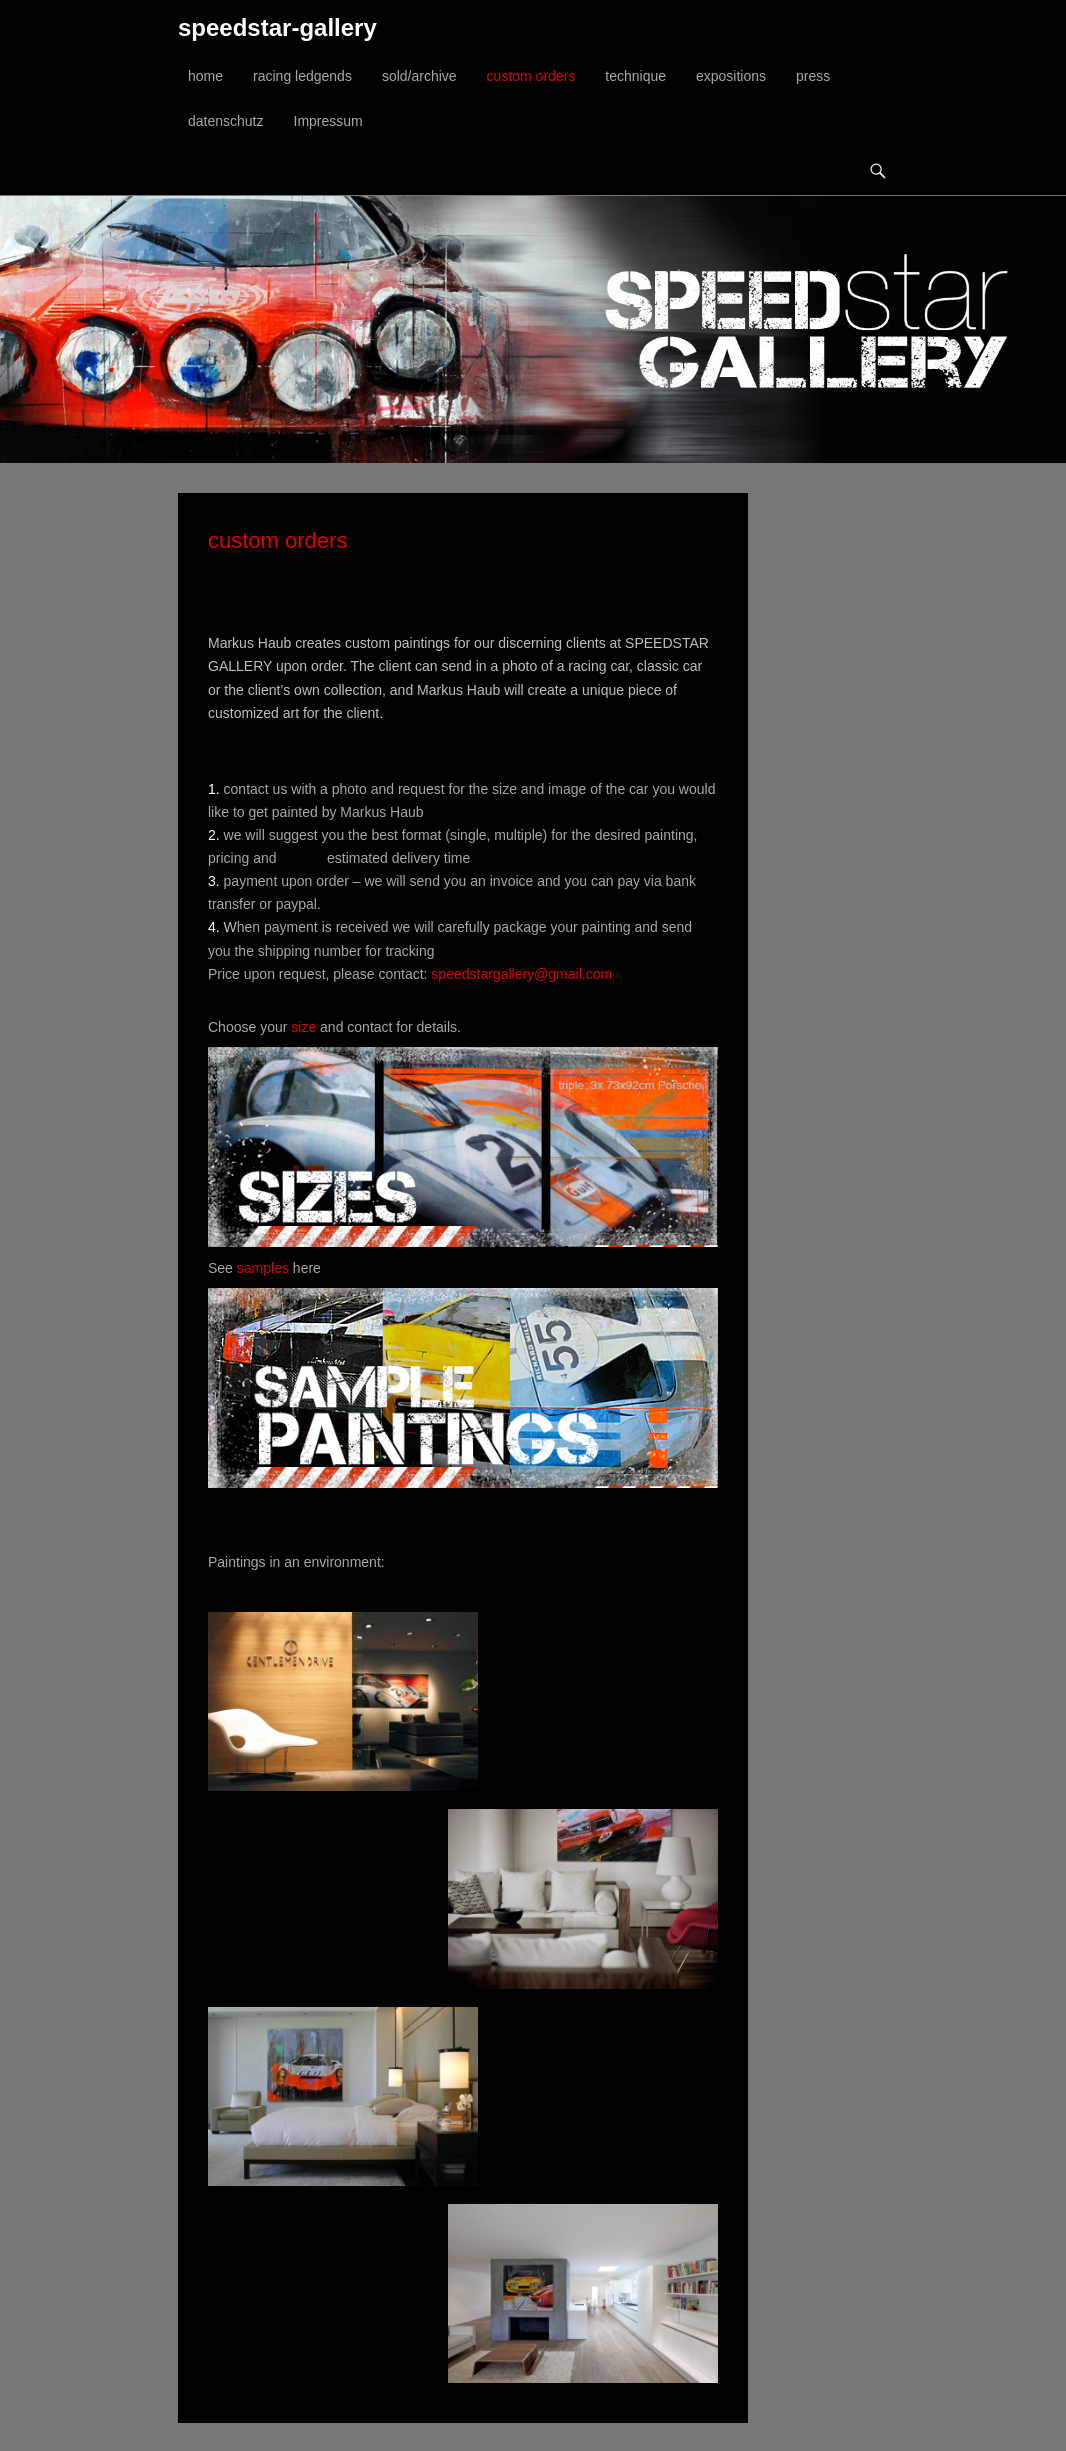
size (303, 1027)
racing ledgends (302, 76)
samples (263, 1268)
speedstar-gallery (277, 27)
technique (635, 76)
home (205, 76)
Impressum (328, 121)
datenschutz (226, 121)
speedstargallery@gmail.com (521, 974)
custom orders (531, 76)
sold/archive (419, 76)
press (813, 76)
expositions (731, 76)
